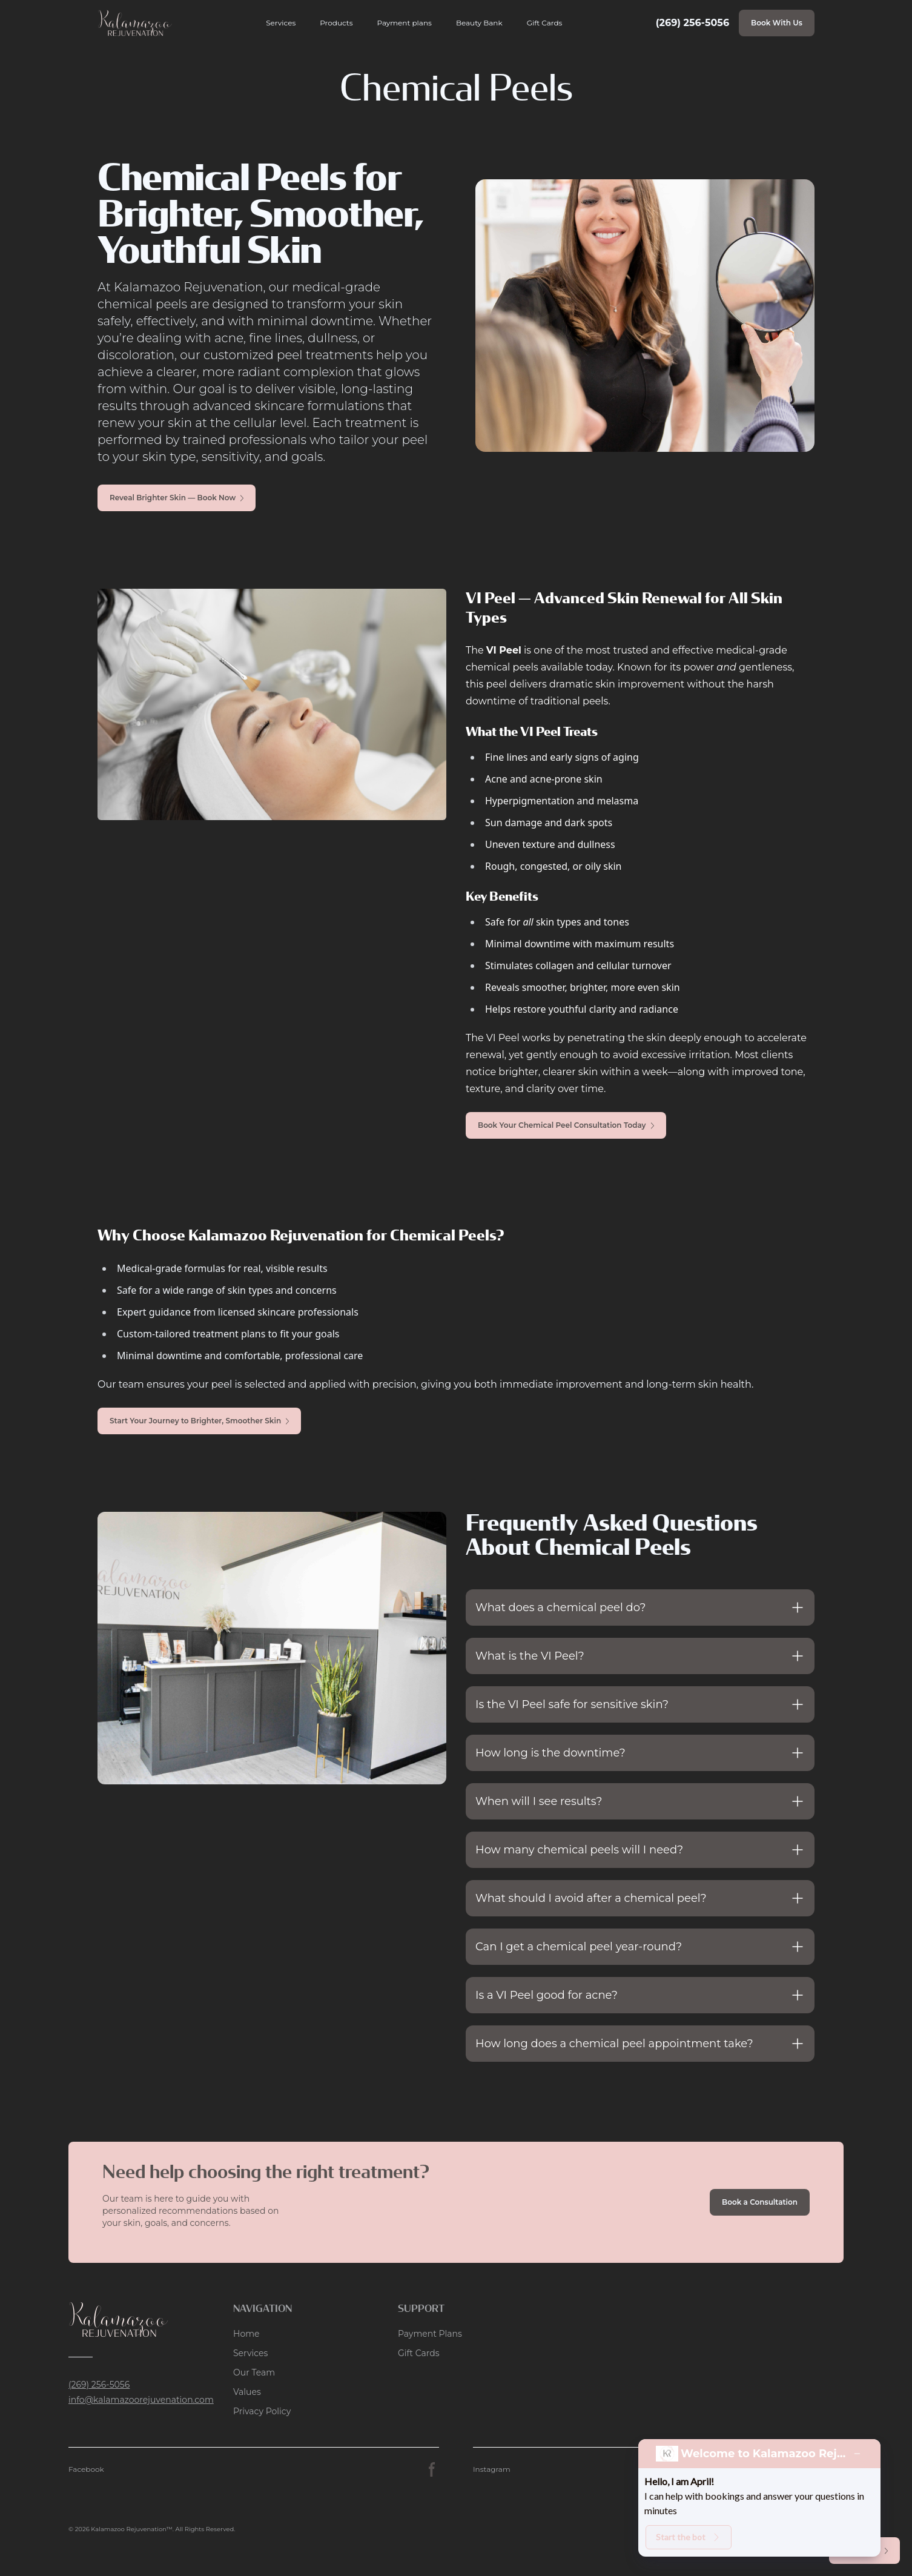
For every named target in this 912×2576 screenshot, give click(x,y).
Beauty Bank (479, 22)
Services (281, 22)
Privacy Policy (262, 2411)
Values (247, 2391)
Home (246, 2333)
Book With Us (776, 22)
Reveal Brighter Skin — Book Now (176, 497)
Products (336, 22)
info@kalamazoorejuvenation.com (141, 2399)
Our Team (254, 2372)
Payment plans (404, 22)
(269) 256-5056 (692, 22)
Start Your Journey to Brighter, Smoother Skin (199, 1420)
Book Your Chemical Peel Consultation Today (566, 1125)
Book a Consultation (760, 2202)
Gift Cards (545, 22)
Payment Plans (430, 2333)
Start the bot (688, 2537)
